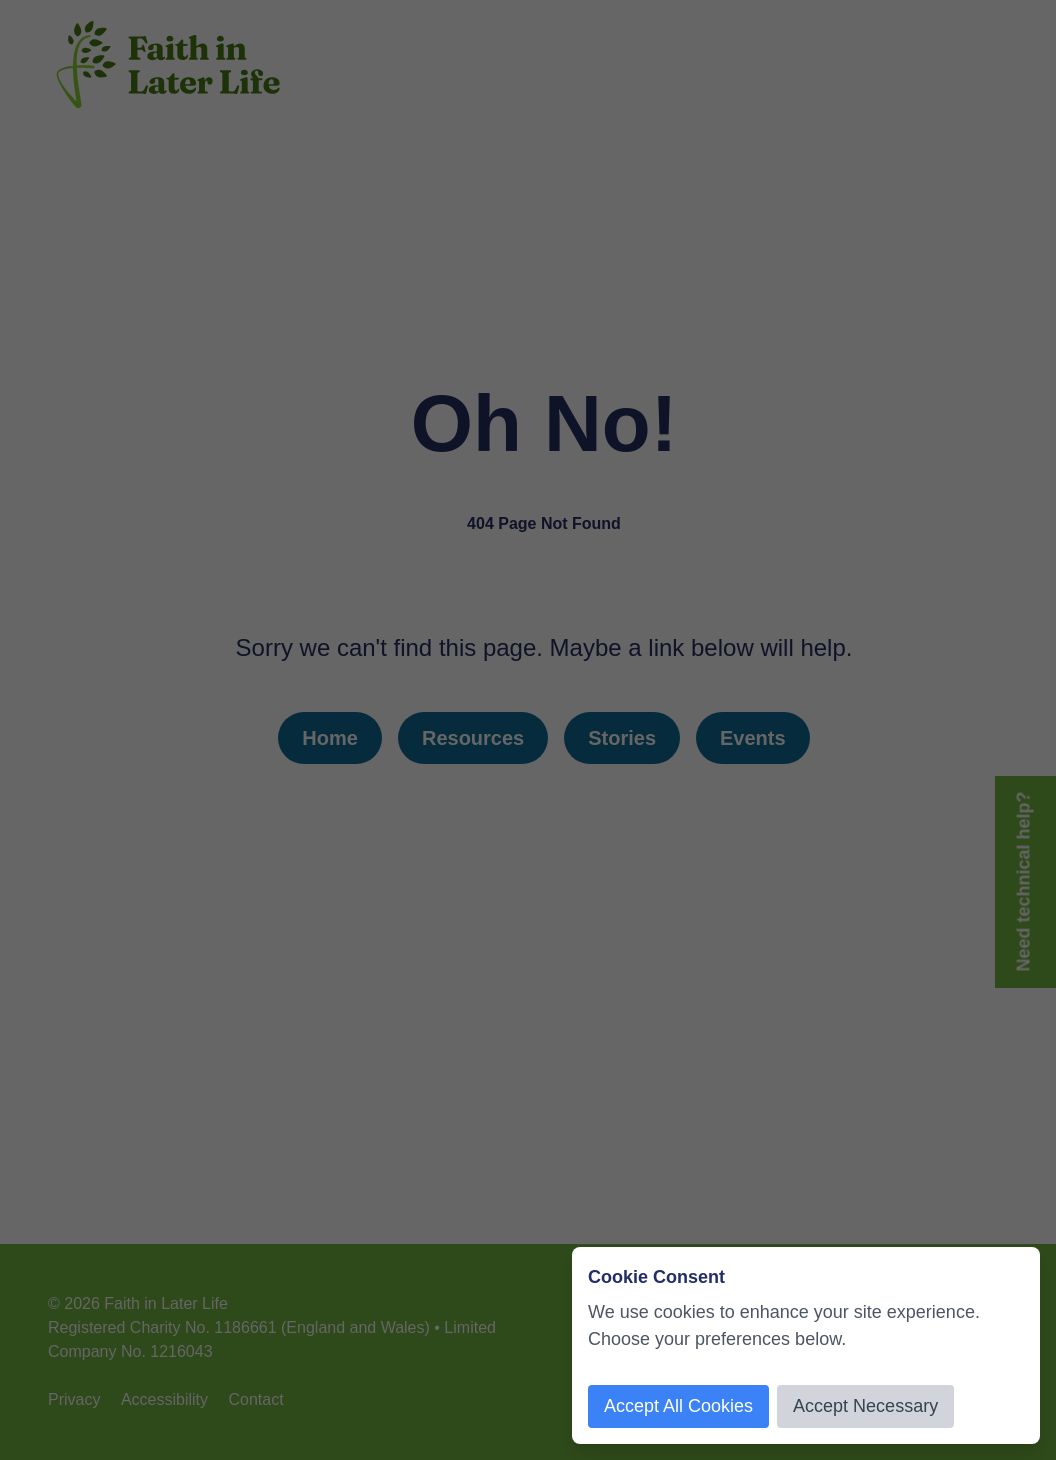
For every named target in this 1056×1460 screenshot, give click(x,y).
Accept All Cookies (678, 1406)
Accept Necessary (865, 1406)
